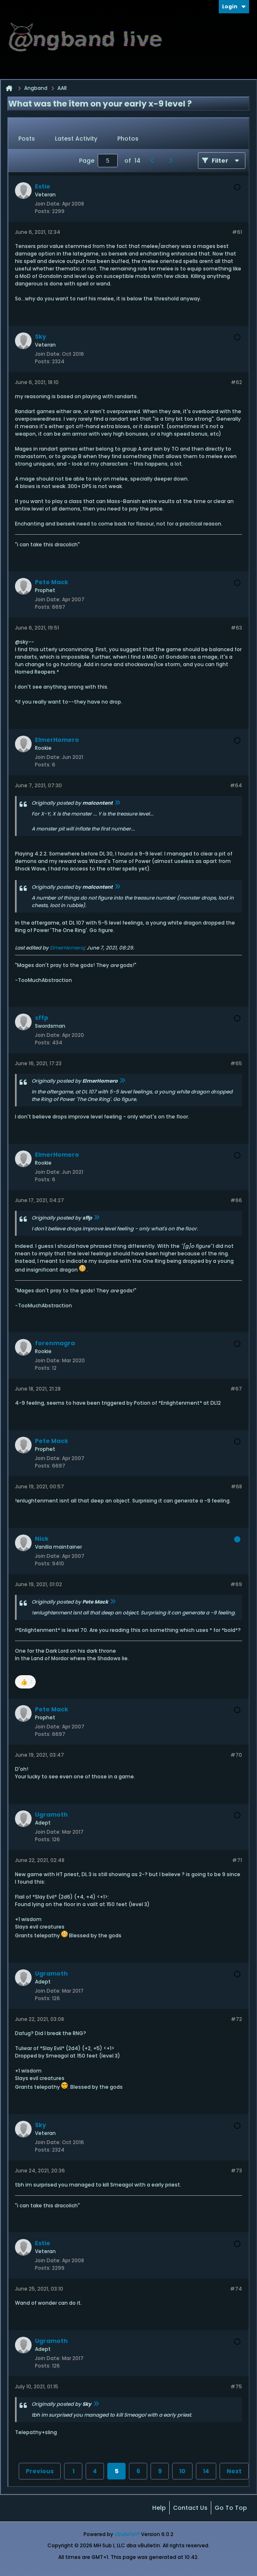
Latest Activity (76, 138)
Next (234, 2471)
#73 (236, 2170)
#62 (236, 382)
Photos (127, 138)
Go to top (231, 2508)
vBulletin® (127, 2534)
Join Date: (48, 203)
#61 (237, 232)
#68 (236, 1486)
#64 (236, 785)
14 (206, 2471)
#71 (237, 1860)
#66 (236, 1200)
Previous (40, 2471)
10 (182, 2471)
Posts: (43, 211)
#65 (236, 1063)
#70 (236, 1754)
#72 (236, 2019)
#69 (236, 1584)
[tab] (26, 139)
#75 (236, 2386)
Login (234, 6)
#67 (236, 1388)
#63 (236, 627)
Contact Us (190, 2508)
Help (159, 2508)
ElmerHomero (67, 947)
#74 (236, 2288)
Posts (26, 138)
